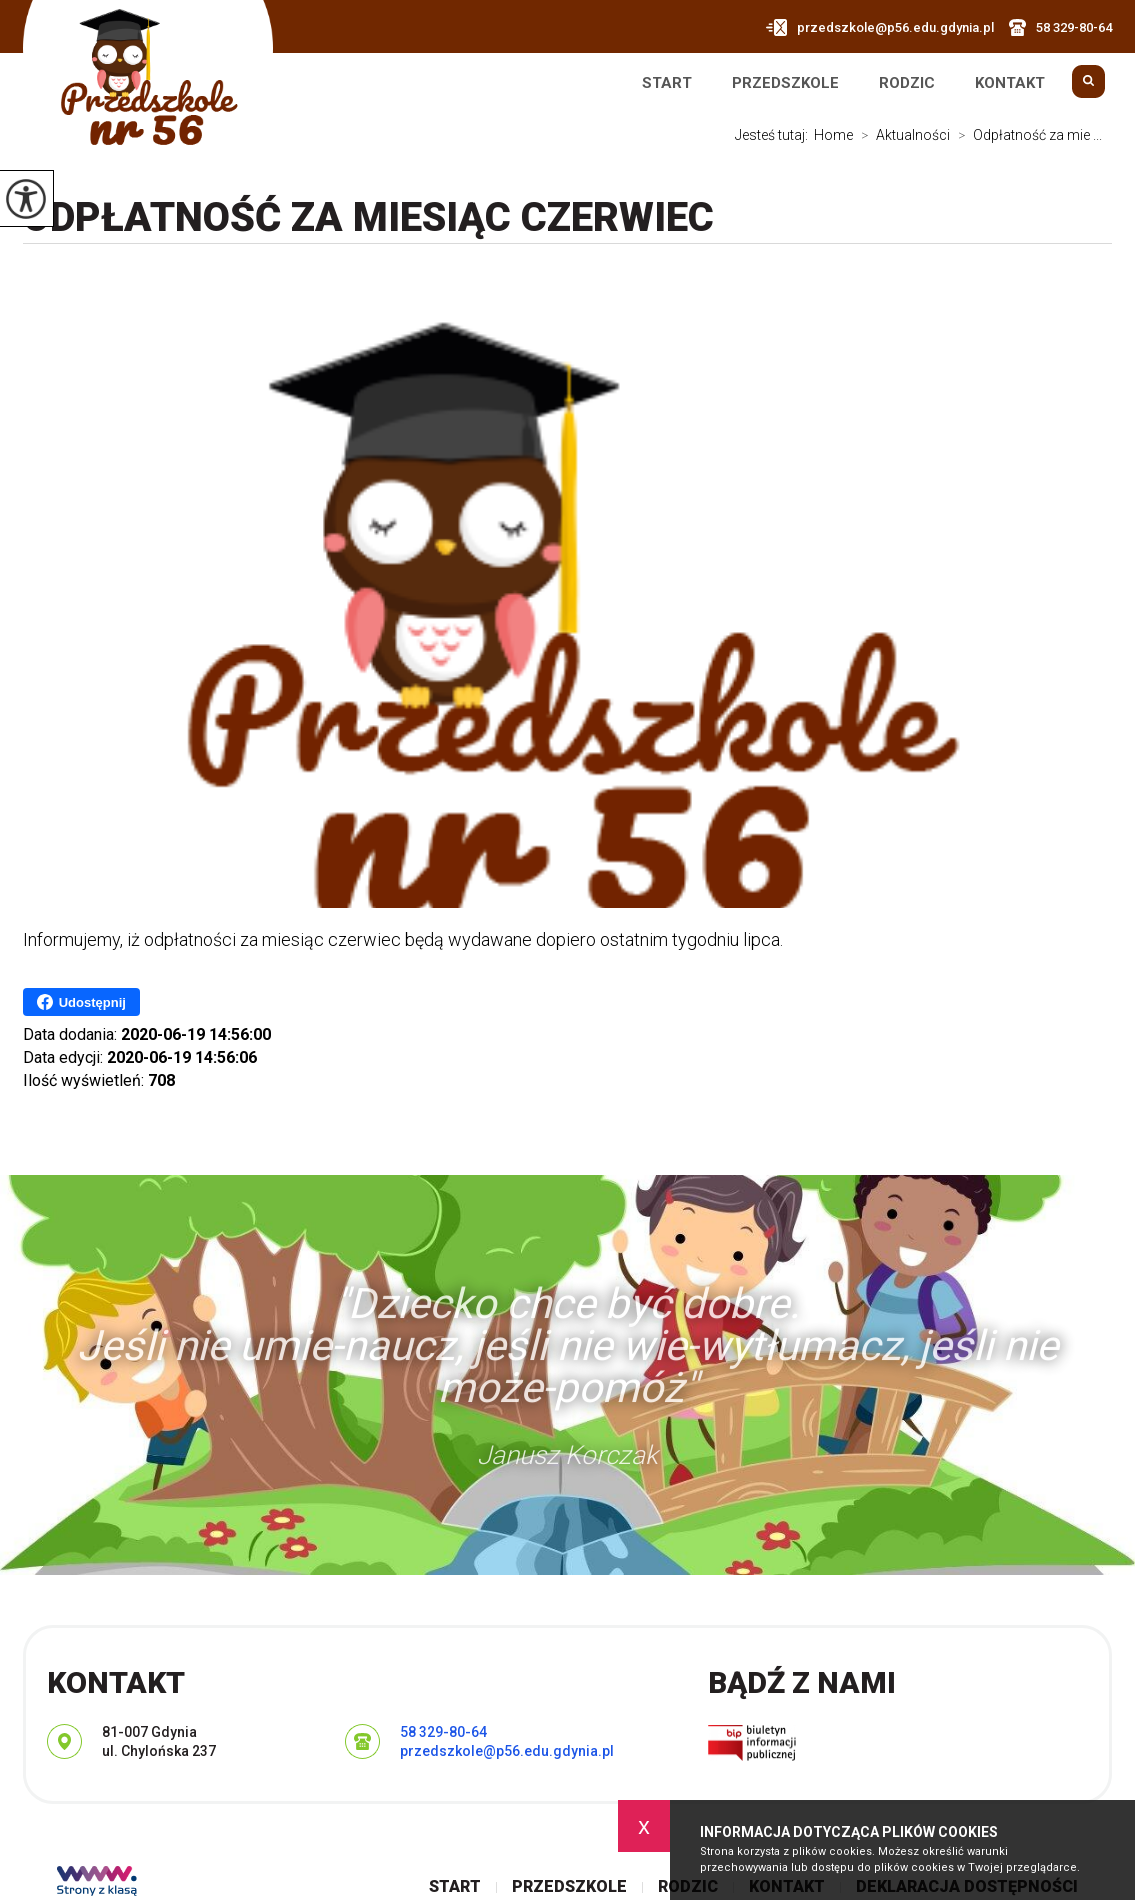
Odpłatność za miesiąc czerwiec (368, 217)
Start (667, 83)
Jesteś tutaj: (774, 135)
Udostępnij (81, 1002)
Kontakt (1010, 83)
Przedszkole (785, 83)
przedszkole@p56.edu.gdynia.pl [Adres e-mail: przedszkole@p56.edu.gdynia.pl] (507, 1751)
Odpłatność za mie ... (1026, 135)
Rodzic (907, 83)
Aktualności (901, 135)
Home (833, 135)
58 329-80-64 (1060, 27)
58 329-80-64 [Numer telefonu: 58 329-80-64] (443, 1732)
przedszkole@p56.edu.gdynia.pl (880, 27)
